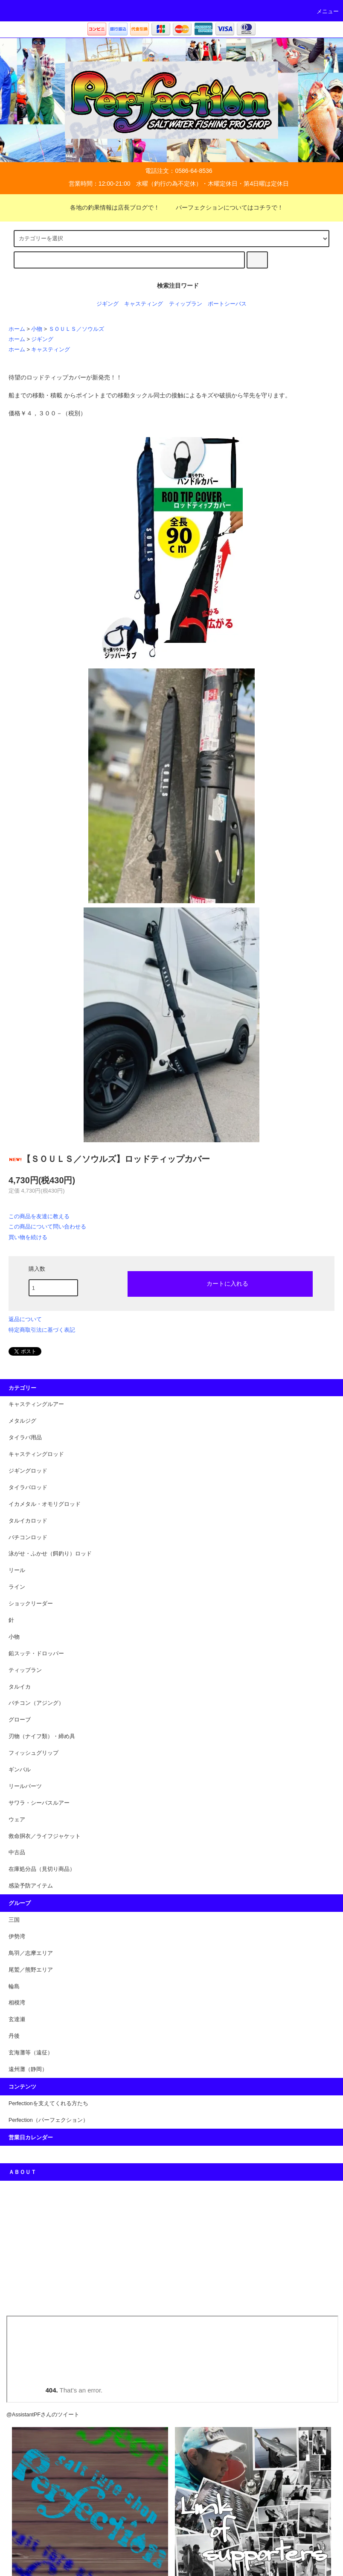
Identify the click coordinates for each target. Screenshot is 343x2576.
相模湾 (17, 2003)
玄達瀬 (17, 2019)
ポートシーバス (227, 304)
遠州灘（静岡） (28, 2069)
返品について (25, 1319)
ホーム (17, 329)
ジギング (107, 304)
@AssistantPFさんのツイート (42, 2415)
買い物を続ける (28, 1237)
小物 (36, 329)
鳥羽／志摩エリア (31, 1953)
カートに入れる (220, 1283)
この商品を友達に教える (39, 1216)
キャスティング (143, 304)
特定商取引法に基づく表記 (42, 1330)
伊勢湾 (17, 1937)
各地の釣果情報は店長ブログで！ (110, 207)
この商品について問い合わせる (47, 1226)
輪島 (14, 1987)
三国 (14, 1920)
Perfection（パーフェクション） (48, 2120)
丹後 (14, 2036)
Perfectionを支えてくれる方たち (48, 2103)
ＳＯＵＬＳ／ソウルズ (76, 329)
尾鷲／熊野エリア (31, 1970)
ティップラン (185, 304)
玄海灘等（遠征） (31, 2053)
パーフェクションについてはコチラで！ (224, 207)
